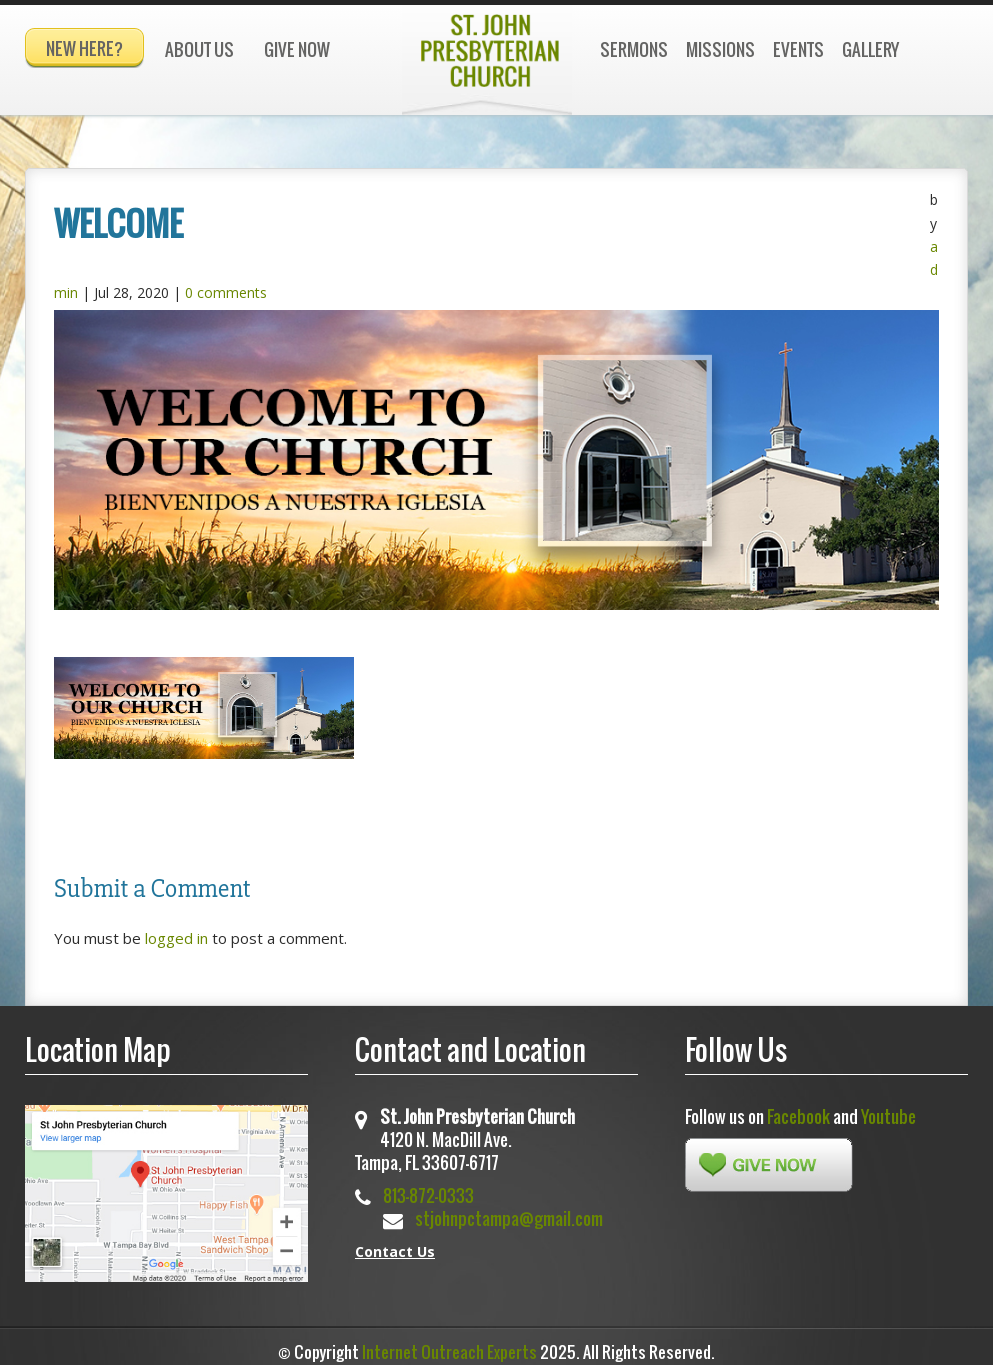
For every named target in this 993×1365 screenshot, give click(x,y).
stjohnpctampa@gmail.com (509, 1209)
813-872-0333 (428, 1186)
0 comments (226, 283)
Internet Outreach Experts (449, 1343)
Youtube (888, 1107)
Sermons (634, 49)
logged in (176, 929)
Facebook (798, 1107)
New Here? (84, 48)
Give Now (297, 49)
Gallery (870, 49)
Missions (720, 49)
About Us (199, 49)
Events (798, 49)
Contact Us (395, 1242)
